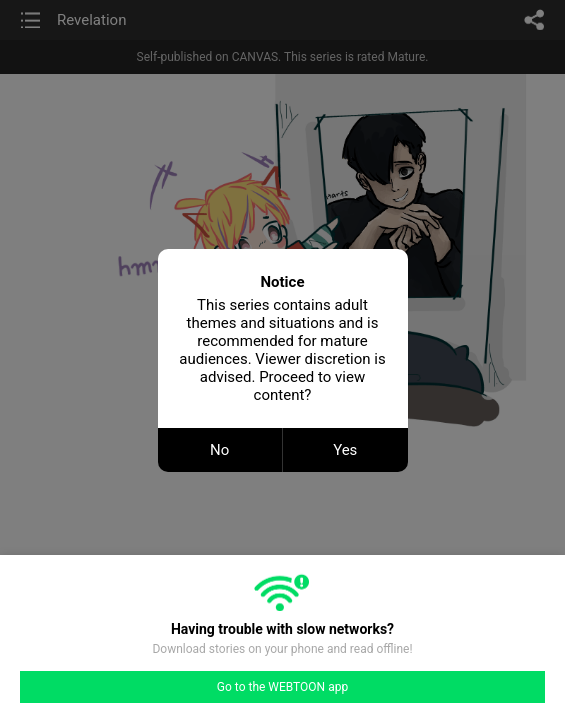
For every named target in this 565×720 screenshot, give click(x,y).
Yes (345, 450)
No (219, 450)
